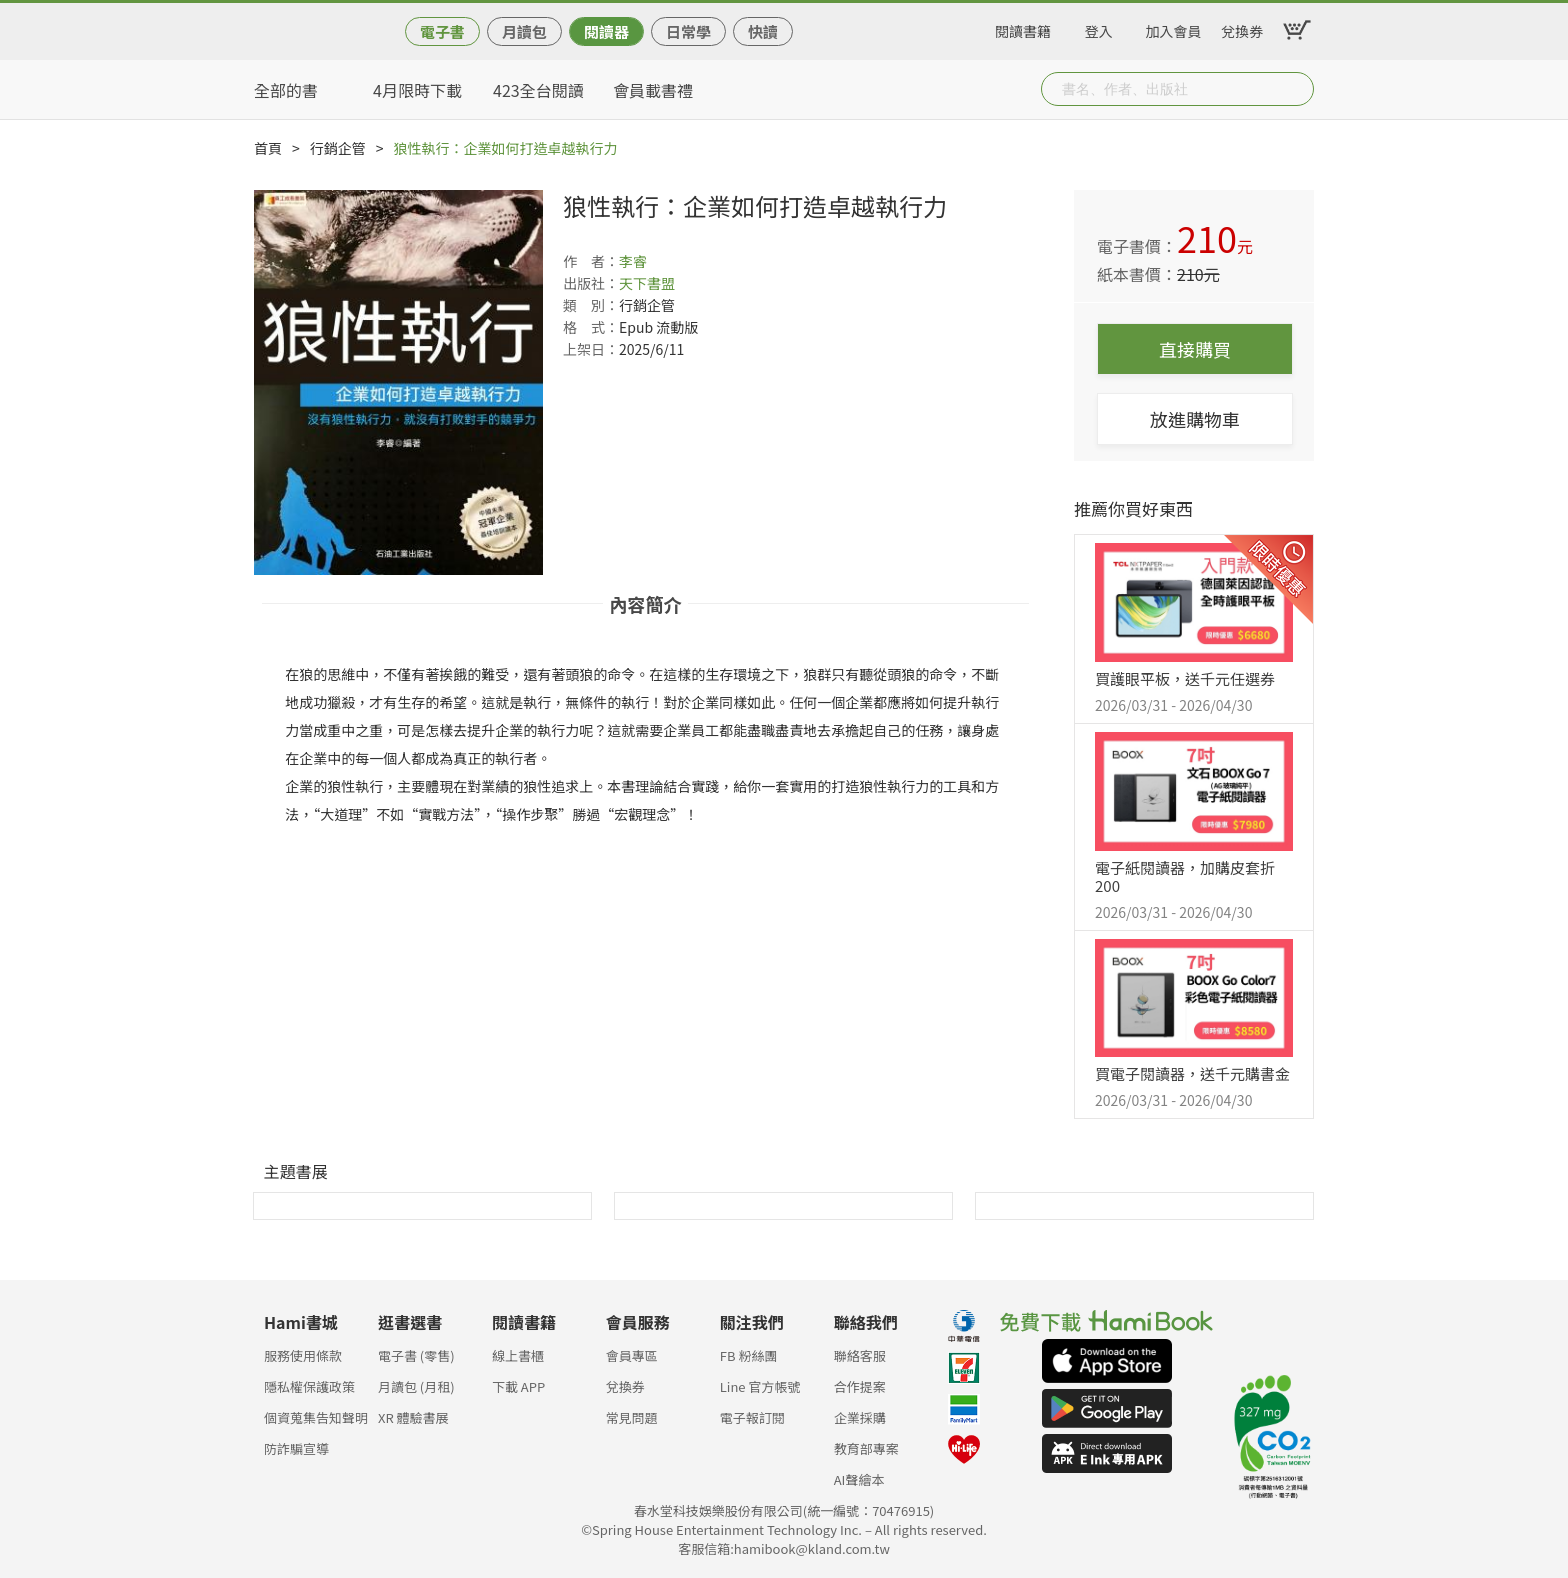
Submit (1297, 89)
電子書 (442, 31)
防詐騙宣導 (296, 1448)
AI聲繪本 (859, 1479)
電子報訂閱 (752, 1417)
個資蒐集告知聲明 (316, 1417)
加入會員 (1174, 28)
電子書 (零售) (416, 1355)
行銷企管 (338, 148)
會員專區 (632, 1355)
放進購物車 (1195, 419)
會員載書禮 (653, 90)
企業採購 (860, 1417)
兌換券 (1242, 28)
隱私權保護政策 (309, 1386)
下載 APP (518, 1386)
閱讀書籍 (1023, 28)
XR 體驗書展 (413, 1417)
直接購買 (1195, 349)
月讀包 (524, 31)
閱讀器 (606, 31)
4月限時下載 (417, 90)
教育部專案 (866, 1448)
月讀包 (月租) (416, 1386)
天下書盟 (647, 283)
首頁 (268, 148)
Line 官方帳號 (760, 1386)
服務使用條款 (303, 1355)
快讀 (763, 31)
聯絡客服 (860, 1355)
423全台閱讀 (538, 90)
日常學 (688, 31)
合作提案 (860, 1386)
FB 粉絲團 (749, 1355)
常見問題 (632, 1417)
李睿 (633, 261)
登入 (1099, 28)
